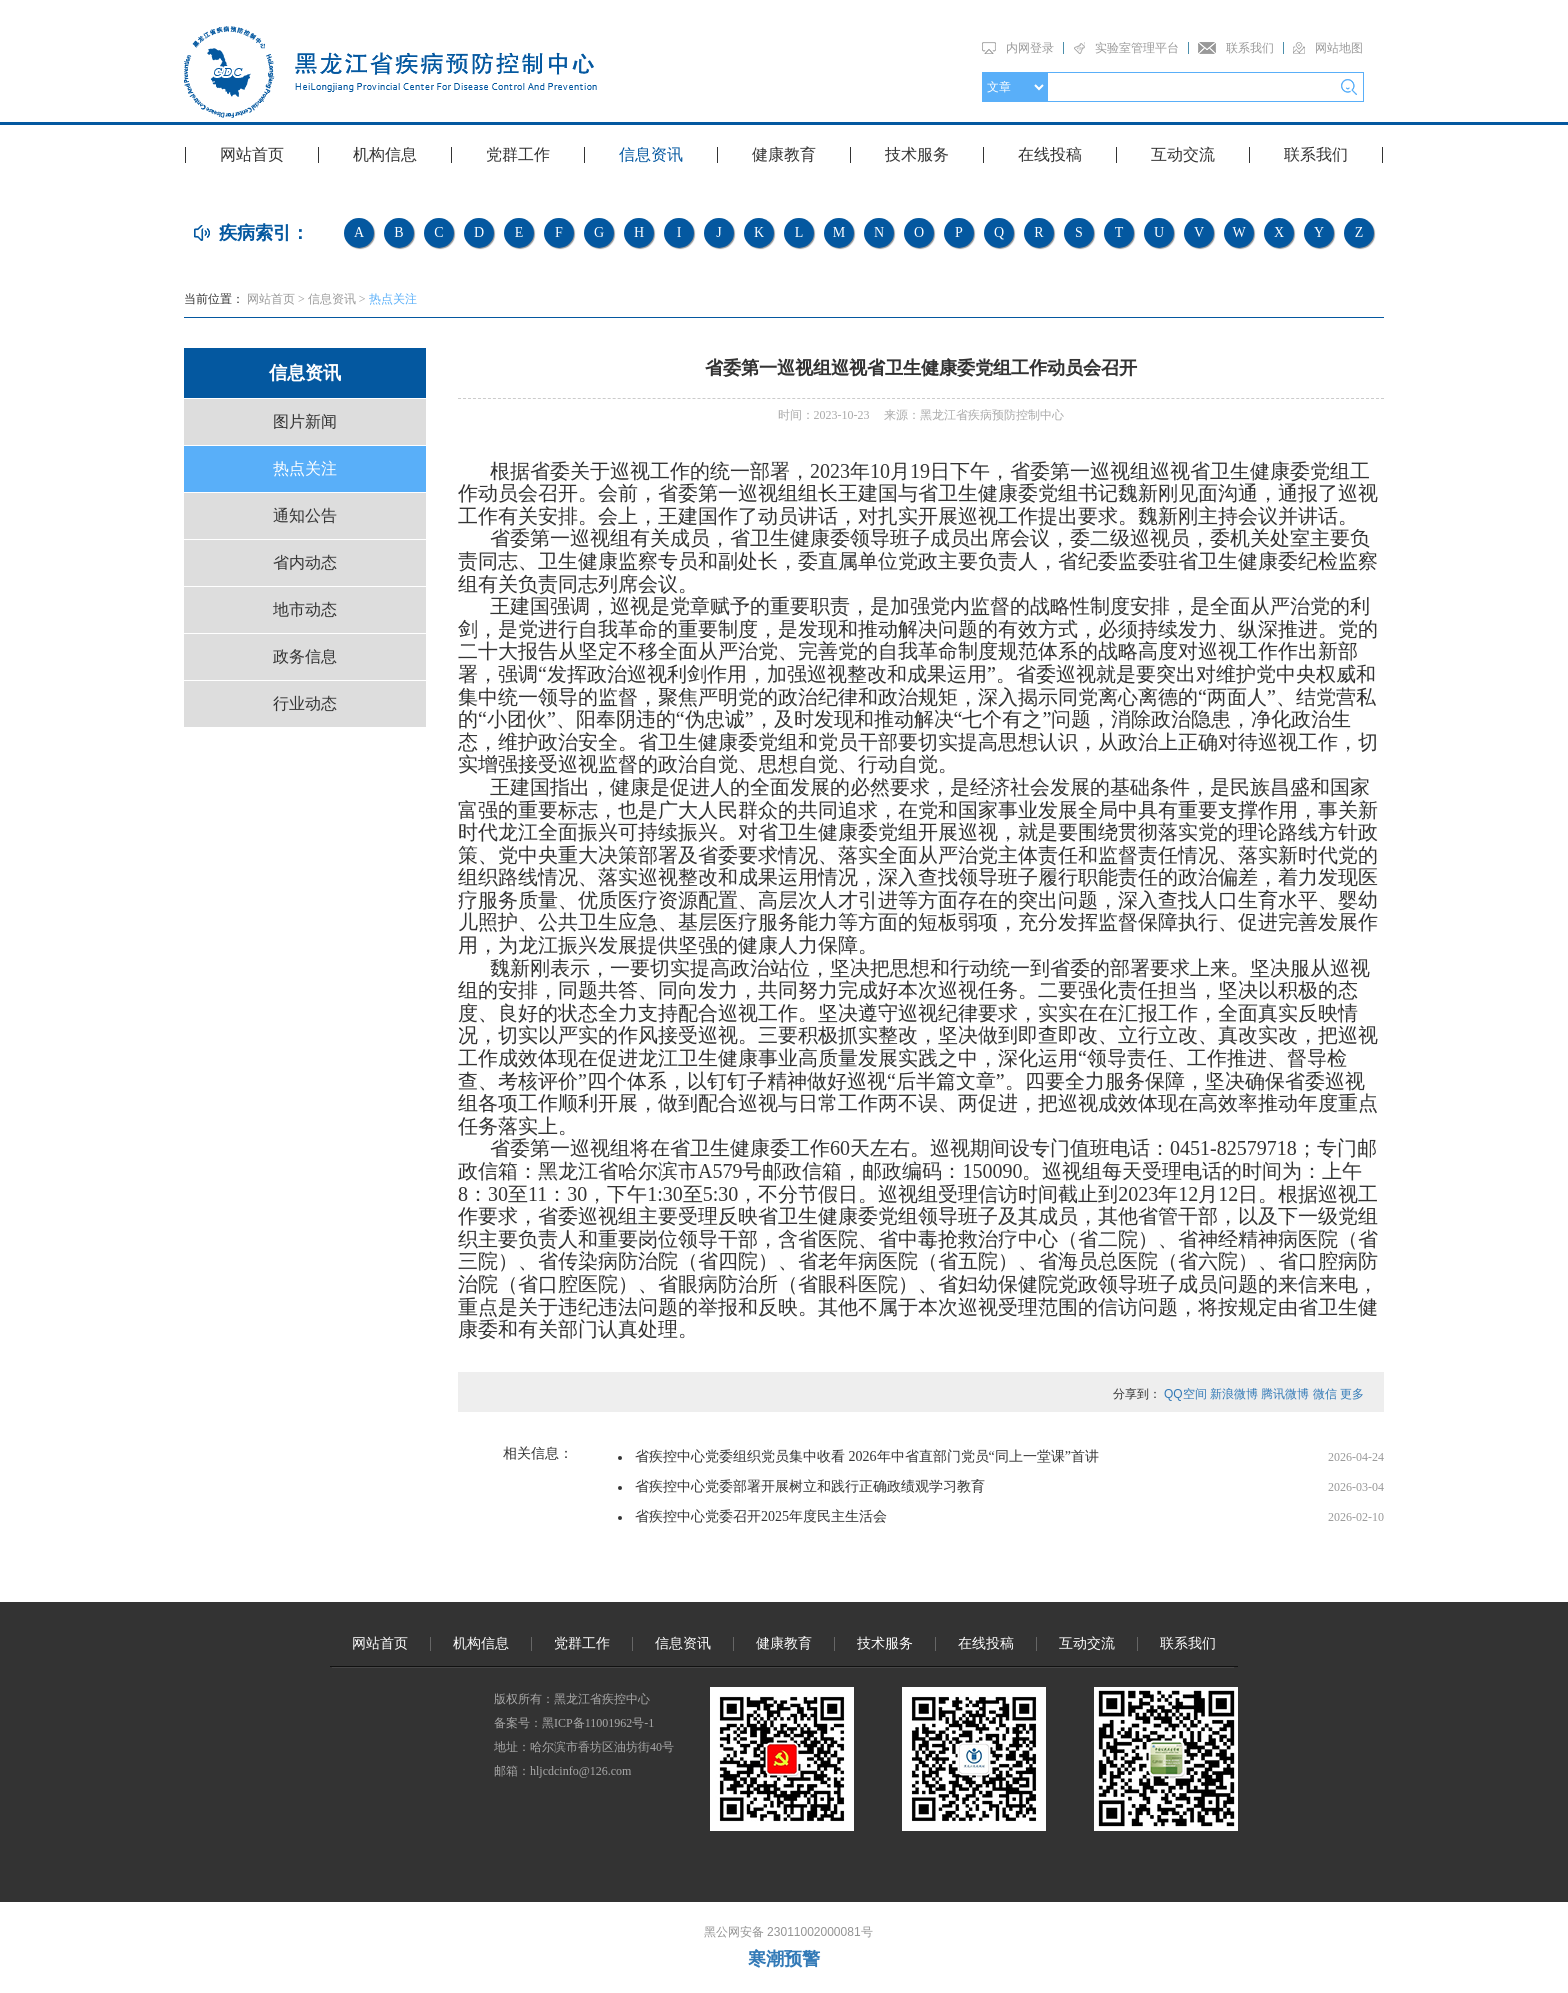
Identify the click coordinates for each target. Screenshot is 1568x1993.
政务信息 (305, 656)
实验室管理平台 (1137, 48)
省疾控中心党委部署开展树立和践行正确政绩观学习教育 (810, 1486)
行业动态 (305, 703)
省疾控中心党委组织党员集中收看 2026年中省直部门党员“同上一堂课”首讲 (867, 1456)
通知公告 (305, 515)
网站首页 (252, 154)
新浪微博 (1234, 1394)
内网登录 (1030, 48)
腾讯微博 (1285, 1394)
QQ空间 (1185, 1394)
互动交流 (1183, 154)
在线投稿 (1050, 154)
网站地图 (1339, 48)
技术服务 (917, 154)
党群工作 (518, 154)
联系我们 (1250, 48)
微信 (1325, 1394)
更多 (1352, 1394)
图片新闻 (305, 421)
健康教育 (784, 154)
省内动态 (305, 562)
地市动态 (305, 609)
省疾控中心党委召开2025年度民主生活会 (761, 1516)
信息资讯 (651, 154)
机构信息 (385, 154)
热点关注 (393, 299)
